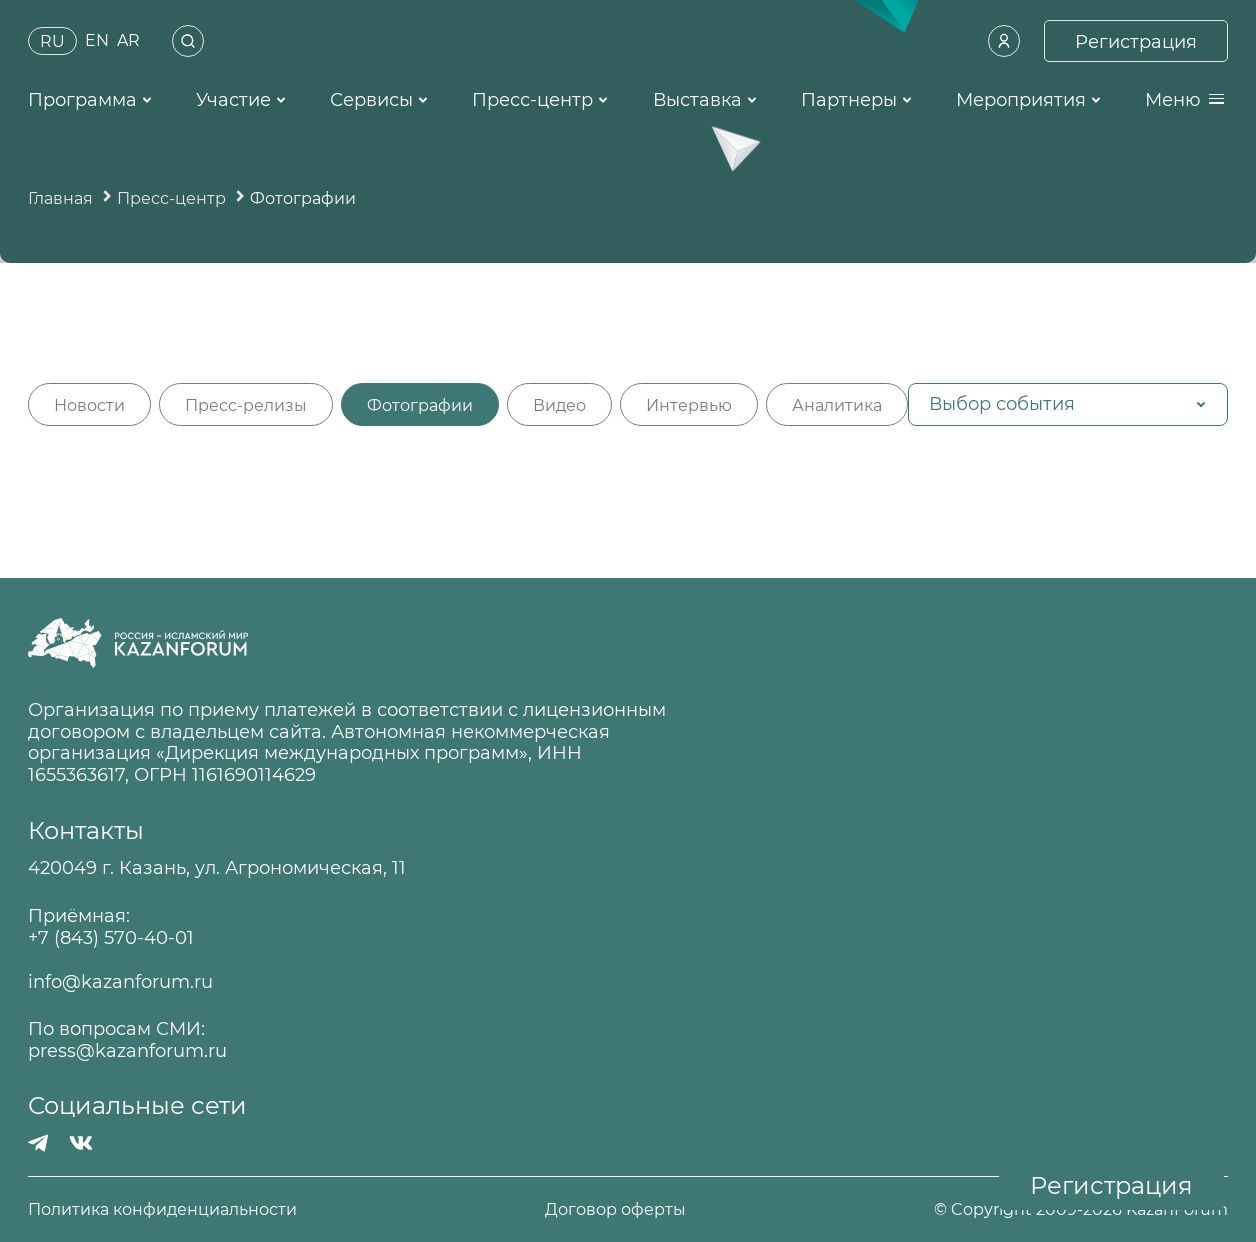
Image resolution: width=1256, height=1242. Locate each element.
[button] (1068, 404)
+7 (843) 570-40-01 (111, 938)
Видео (559, 405)
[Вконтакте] (81, 1143)
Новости (89, 405)
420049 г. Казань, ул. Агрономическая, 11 (217, 868)
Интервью (689, 405)
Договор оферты (615, 1209)
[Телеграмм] (38, 1143)
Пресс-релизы (246, 405)
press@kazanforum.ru (127, 1051)
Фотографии (420, 405)
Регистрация (1111, 1185)
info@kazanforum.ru (120, 982)
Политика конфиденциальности (162, 1209)
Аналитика (837, 405)
